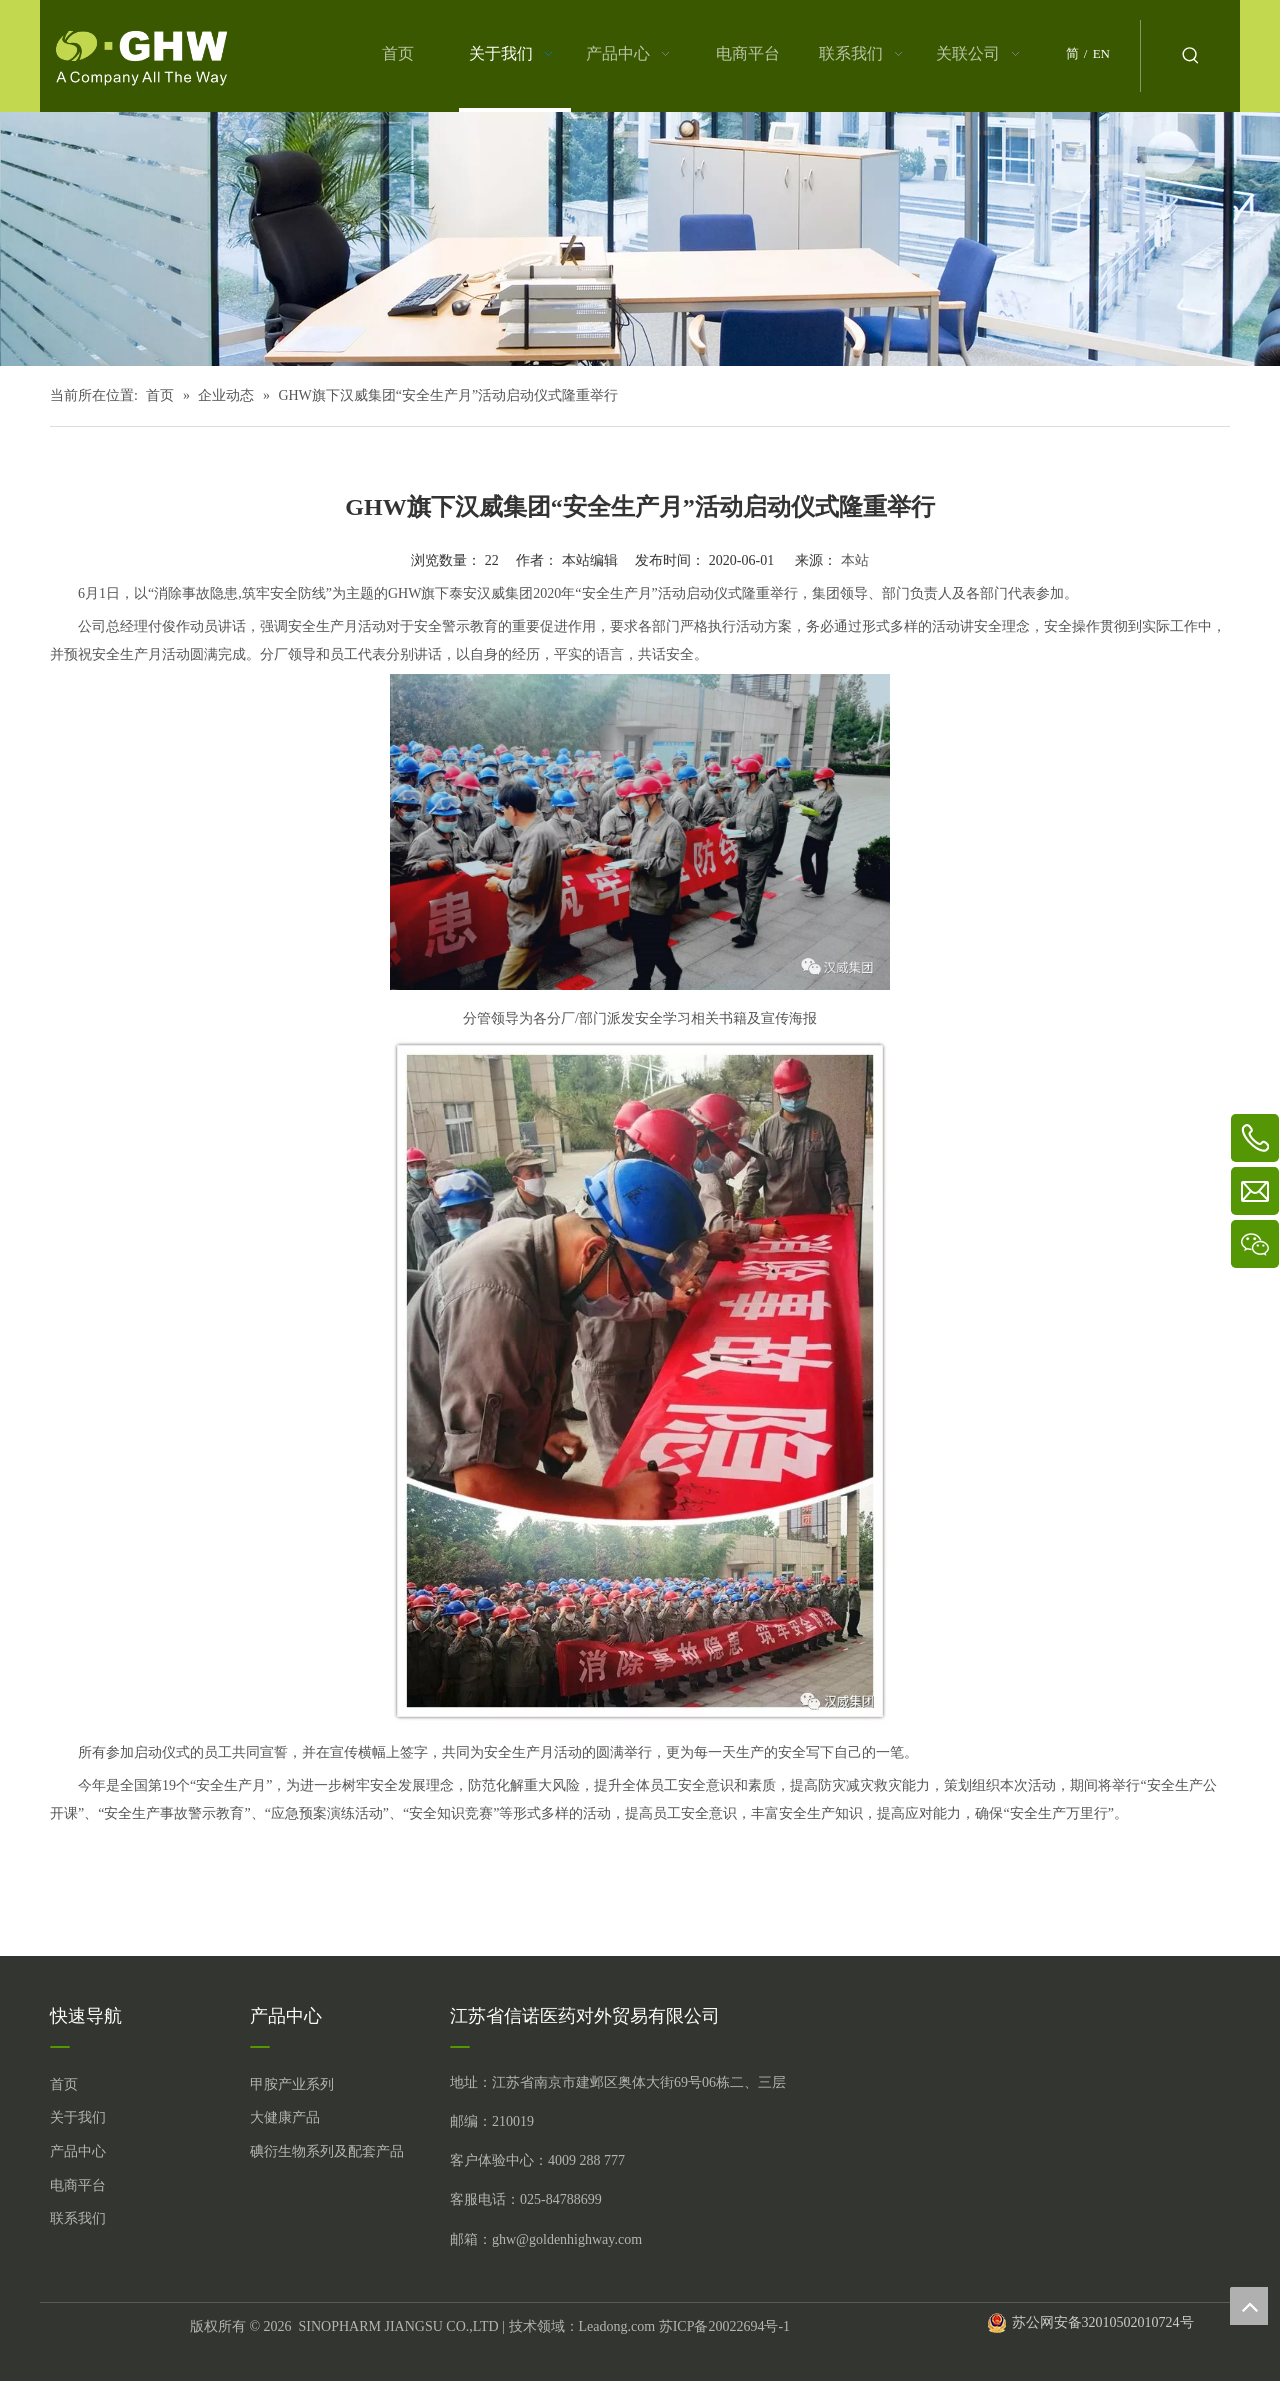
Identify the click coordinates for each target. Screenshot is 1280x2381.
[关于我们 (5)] (640, 239)
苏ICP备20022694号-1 (724, 2326)
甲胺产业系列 (292, 2084)
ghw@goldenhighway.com (567, 2239)
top (1249, 2306)
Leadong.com (617, 2326)
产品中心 (78, 2151)
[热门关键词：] (1191, 56)
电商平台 (78, 2185)
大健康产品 (285, 2117)
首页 (64, 2084)
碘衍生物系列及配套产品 (327, 2151)
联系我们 (78, 2218)
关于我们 (78, 2117)
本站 (855, 560)
